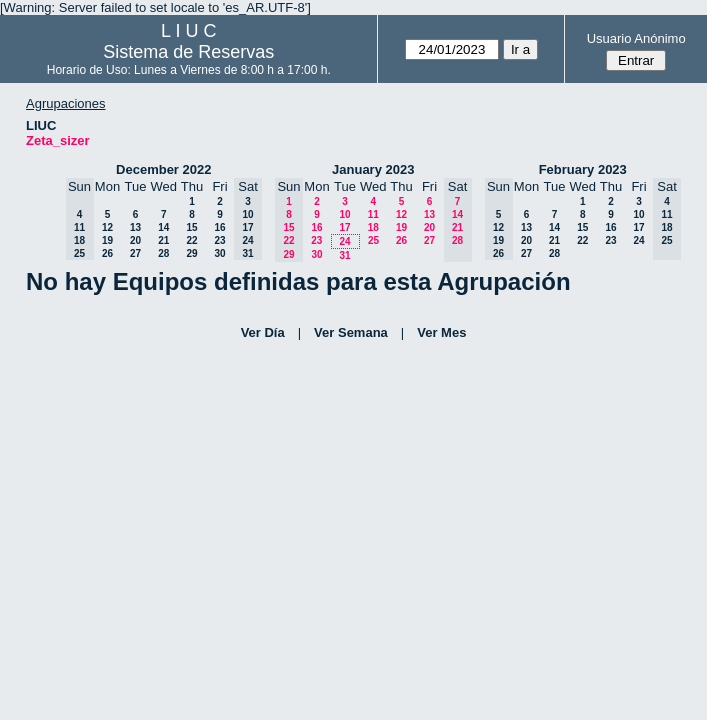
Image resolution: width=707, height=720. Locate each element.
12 (107, 227)
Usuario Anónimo (636, 38)
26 (107, 253)
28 (163, 253)
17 (344, 227)
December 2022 (163, 169)
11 (373, 214)
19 (107, 240)
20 (135, 240)
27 (135, 253)
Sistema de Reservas (188, 52)
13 (135, 227)
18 (373, 227)
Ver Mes (441, 332)
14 (163, 227)
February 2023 (583, 169)
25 (373, 240)
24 (344, 241)
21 (163, 240)
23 (219, 240)
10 (344, 214)
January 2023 (373, 169)
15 (191, 227)
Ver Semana (351, 332)
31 (344, 255)
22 (191, 240)
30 (219, 253)
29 (191, 253)
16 (219, 227)
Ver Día (263, 332)
